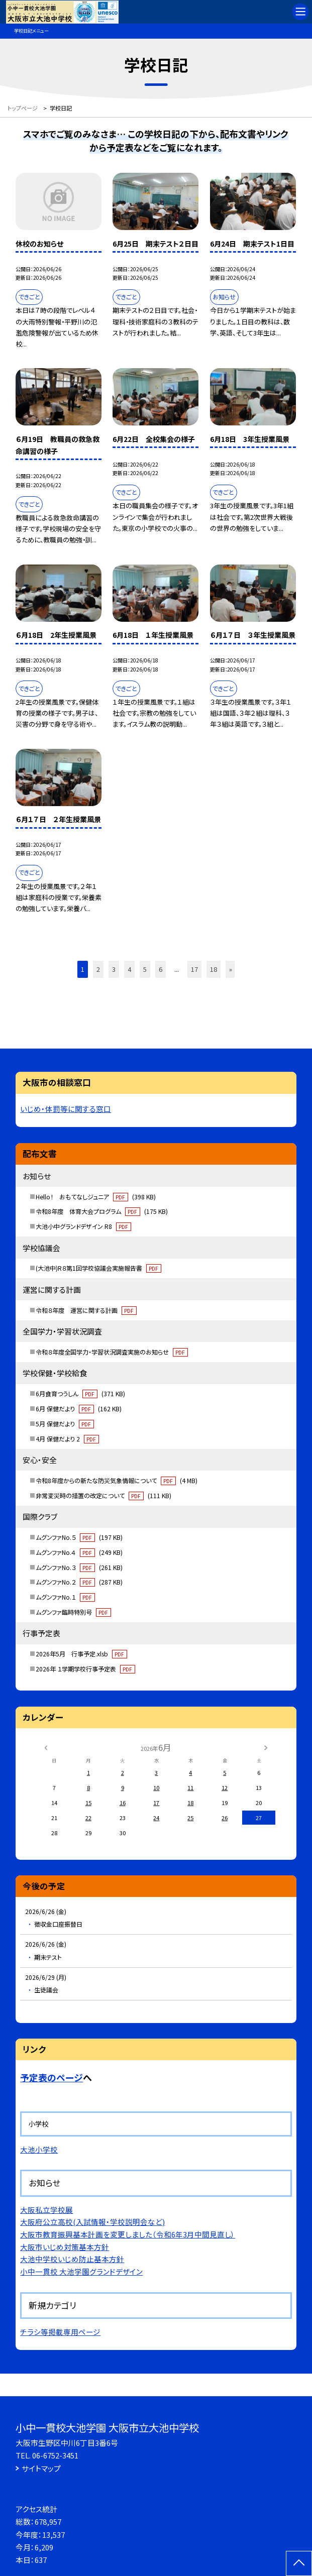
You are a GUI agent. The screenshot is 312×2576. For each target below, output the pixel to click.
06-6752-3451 (55, 2455)
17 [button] (194, 969)
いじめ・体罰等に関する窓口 (65, 1108)
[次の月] (265, 1747)
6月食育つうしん (80, 1393)
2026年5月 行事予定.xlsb (81, 1653)
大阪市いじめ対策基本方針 (64, 2247)
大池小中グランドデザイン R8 (83, 1226)
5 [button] (145, 969)
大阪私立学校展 (46, 2209)
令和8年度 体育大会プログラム (102, 1211)
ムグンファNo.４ (79, 1552)
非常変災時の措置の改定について (103, 1495)
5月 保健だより (65, 1423)
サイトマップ (41, 2468)
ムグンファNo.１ (65, 1597)
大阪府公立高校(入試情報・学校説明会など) (92, 2221)
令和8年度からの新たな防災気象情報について (116, 1480)
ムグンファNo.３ (79, 1567)
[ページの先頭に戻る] (298, 2563)
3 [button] (114, 969)
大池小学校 (39, 2149)
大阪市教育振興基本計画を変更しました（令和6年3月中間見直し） (127, 2234)
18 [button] (213, 969)
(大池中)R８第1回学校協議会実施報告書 (98, 1268)
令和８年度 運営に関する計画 (86, 1310)
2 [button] (98, 969)
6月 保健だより (79, 1408)
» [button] (230, 969)
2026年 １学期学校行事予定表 (85, 1668)
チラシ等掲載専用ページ (60, 2331)
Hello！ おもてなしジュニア (96, 1196)
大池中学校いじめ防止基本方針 (72, 2259)
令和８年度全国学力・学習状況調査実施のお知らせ (112, 1352)
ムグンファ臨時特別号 (73, 1612)
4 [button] (129, 969)
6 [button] (160, 969)
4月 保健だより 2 (67, 1438)
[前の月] (45, 1747)
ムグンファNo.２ (79, 1582)
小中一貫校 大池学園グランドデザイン (81, 2271)
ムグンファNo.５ (79, 1537)
